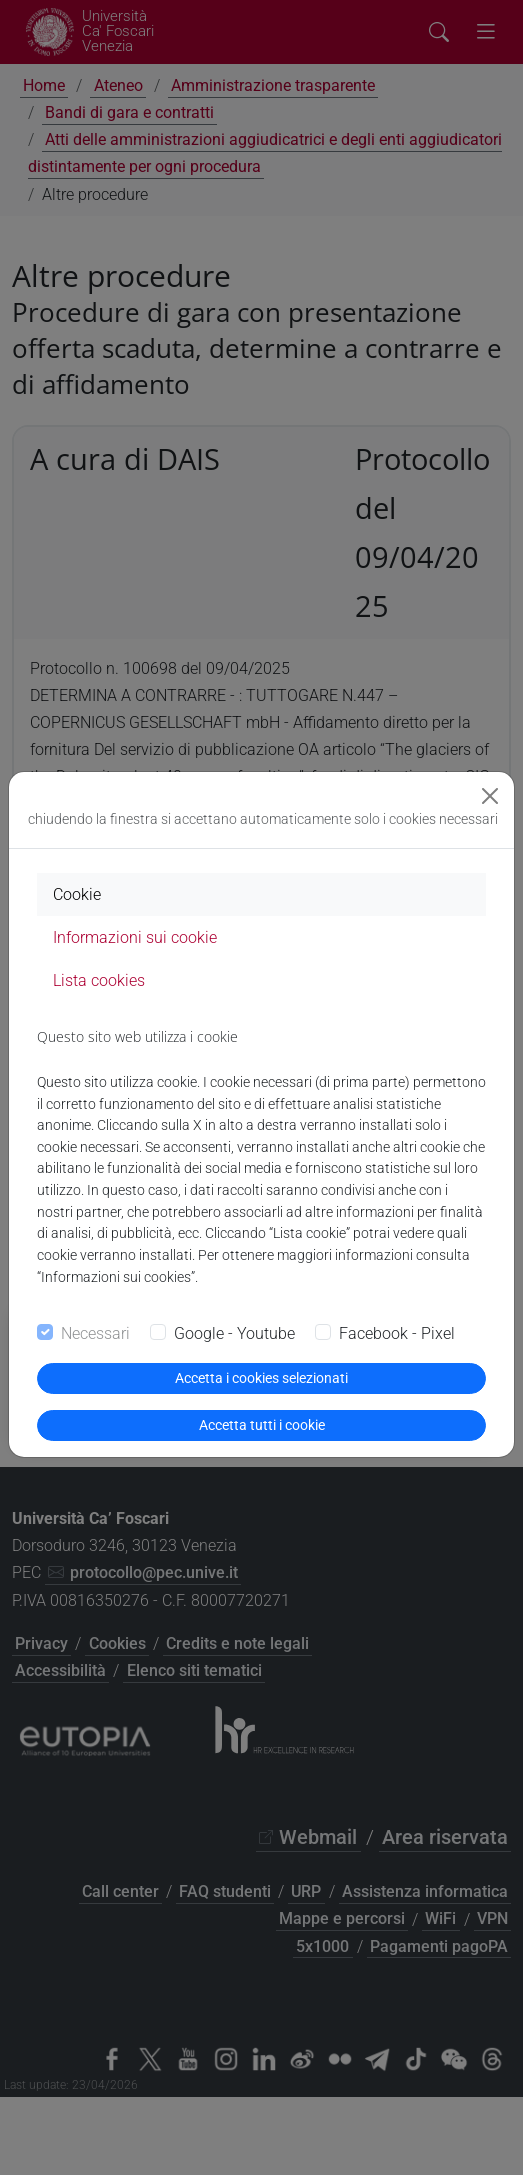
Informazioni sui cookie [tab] (135, 937)
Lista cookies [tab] (99, 980)
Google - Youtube (234, 1333)
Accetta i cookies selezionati (261, 1378)
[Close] (490, 796)
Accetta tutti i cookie (262, 1425)
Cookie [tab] (77, 894)
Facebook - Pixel (397, 1333)
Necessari (95, 1333)
